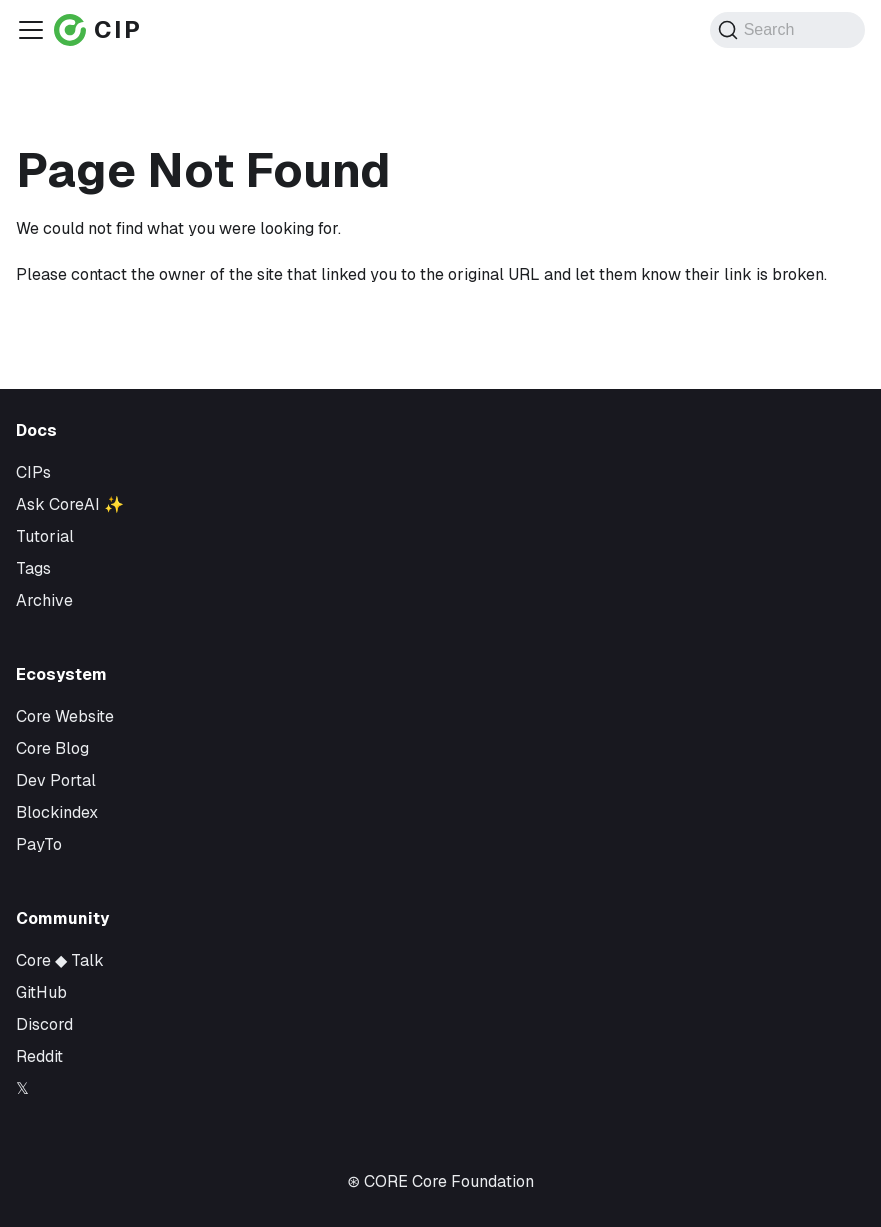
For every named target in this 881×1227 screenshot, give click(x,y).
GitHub (41, 992)
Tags (33, 568)
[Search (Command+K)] (787, 30)
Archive (44, 600)
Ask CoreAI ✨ (70, 504)
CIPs (33, 472)
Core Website (65, 716)
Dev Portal (56, 780)
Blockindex (57, 812)
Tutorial (45, 536)
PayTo (39, 844)
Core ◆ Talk (60, 960)
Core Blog (52, 748)
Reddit (39, 1056)
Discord (44, 1024)
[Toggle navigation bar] (31, 30)
